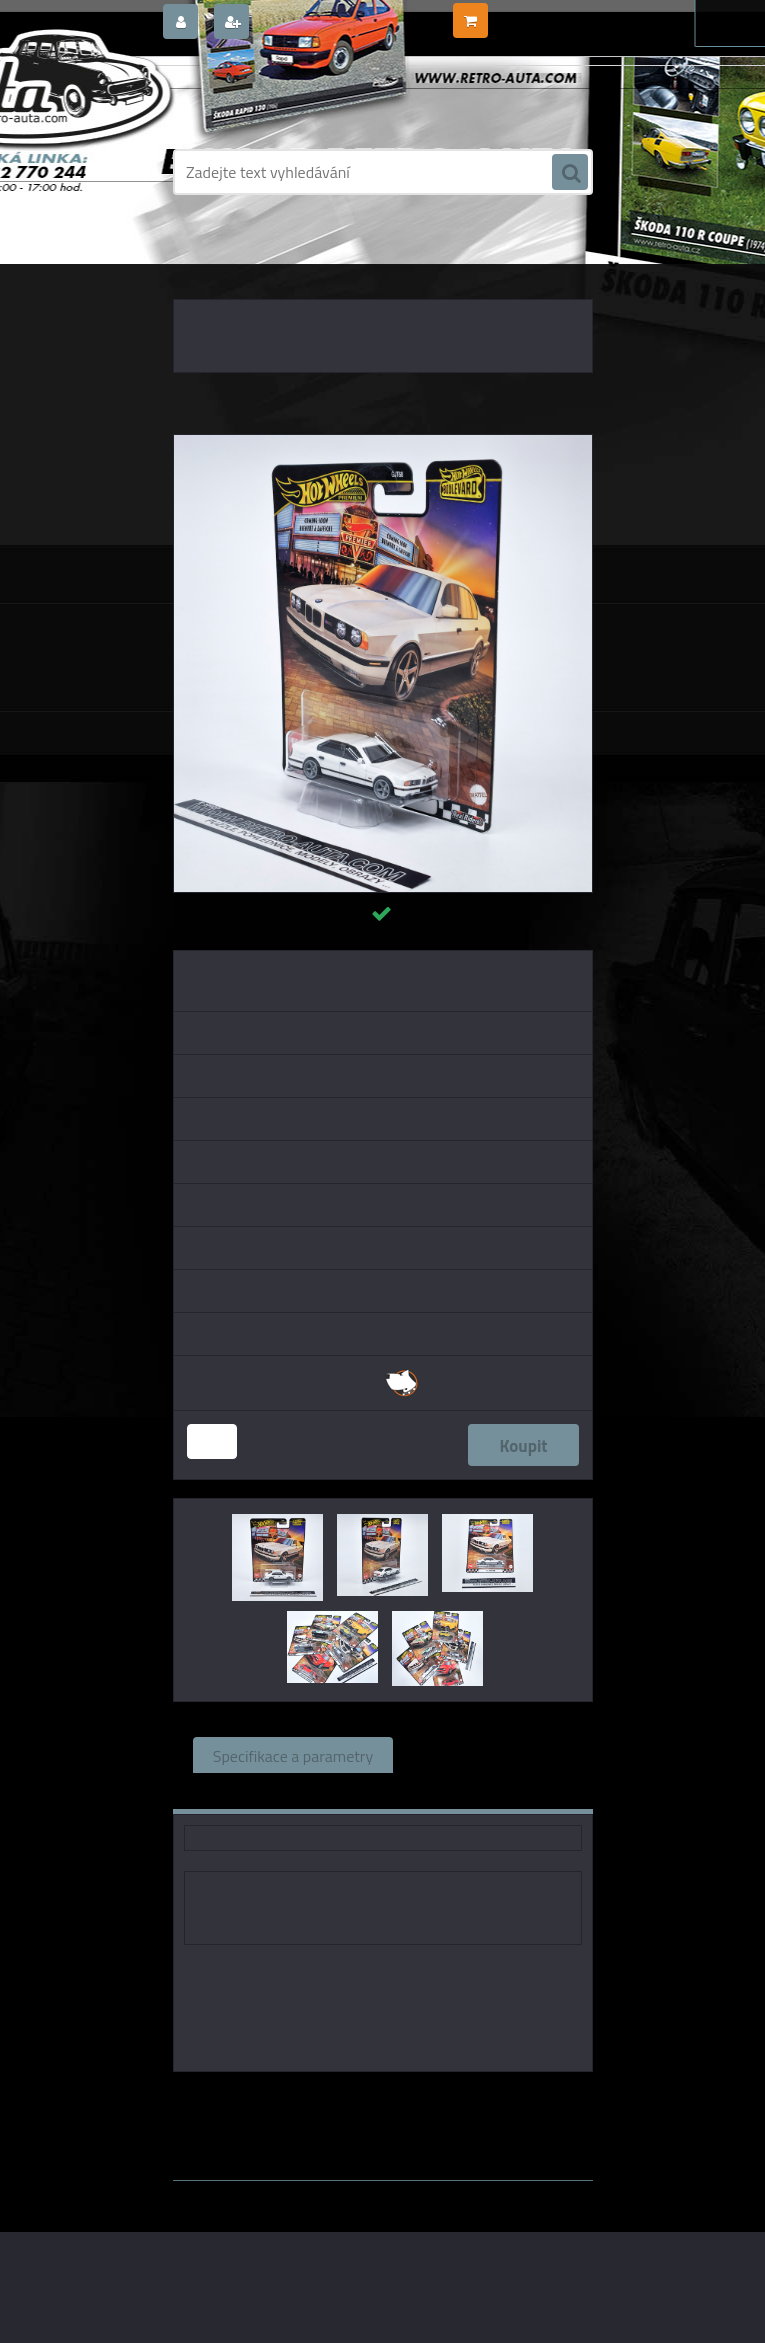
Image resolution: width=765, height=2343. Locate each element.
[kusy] (212, 1441)
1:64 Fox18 (472, 2100)
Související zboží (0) (482, 1755)
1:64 (463, 2116)
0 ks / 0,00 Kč (531, 13)
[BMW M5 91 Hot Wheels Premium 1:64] (383, 443)
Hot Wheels (382, 2100)
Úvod (204, 260)
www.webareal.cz (382, 2195)
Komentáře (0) (322, 1791)
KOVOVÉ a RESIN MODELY (302, 260)
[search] (570, 173)
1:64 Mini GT (394, 2116)
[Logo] (310, 97)
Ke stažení (450, 1791)
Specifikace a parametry (293, 1755)
